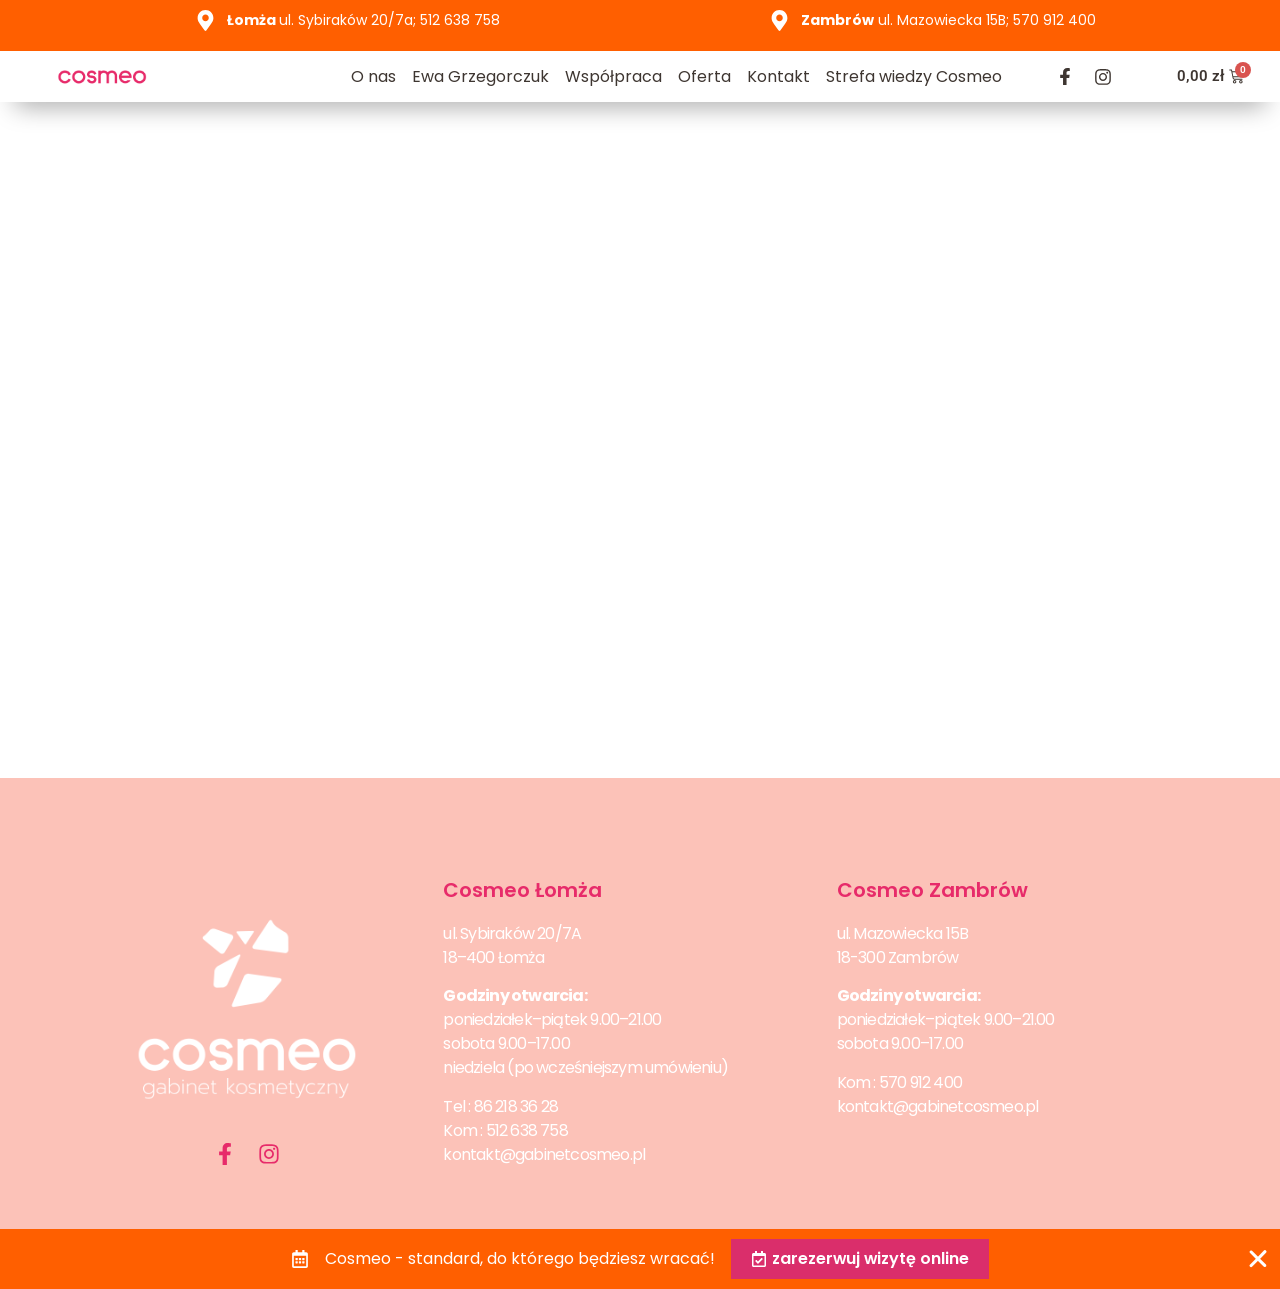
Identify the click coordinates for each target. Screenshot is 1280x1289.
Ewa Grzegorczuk (480, 76)
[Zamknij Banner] (1258, 1259)
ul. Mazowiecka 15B (903, 933)
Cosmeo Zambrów (932, 890)
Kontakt (778, 76)
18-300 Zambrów (898, 957)
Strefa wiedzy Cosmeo (914, 76)
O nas (373, 76)
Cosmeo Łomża (522, 890)
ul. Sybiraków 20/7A (512, 933)
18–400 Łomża (493, 957)
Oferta (704, 76)
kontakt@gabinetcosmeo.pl (544, 1154)
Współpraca (613, 76)
